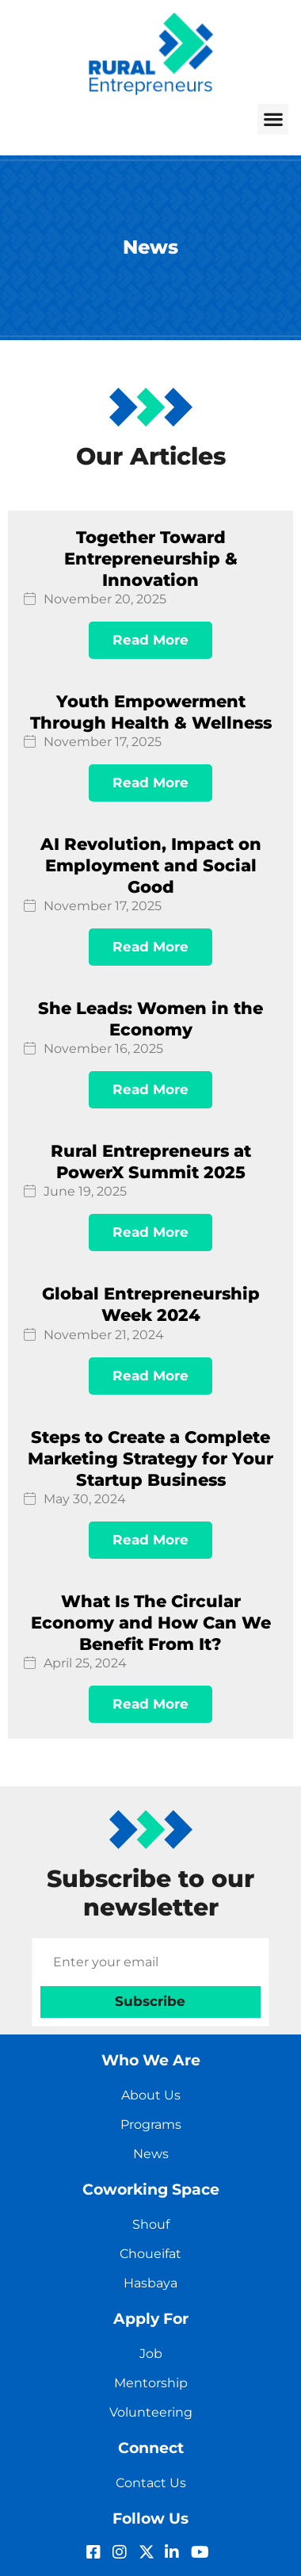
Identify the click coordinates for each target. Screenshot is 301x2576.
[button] (272, 119)
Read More (150, 640)
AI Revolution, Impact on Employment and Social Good (150, 865)
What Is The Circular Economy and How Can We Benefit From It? (151, 1622)
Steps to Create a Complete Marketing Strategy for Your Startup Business (150, 1458)
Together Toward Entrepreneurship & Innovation (151, 558)
